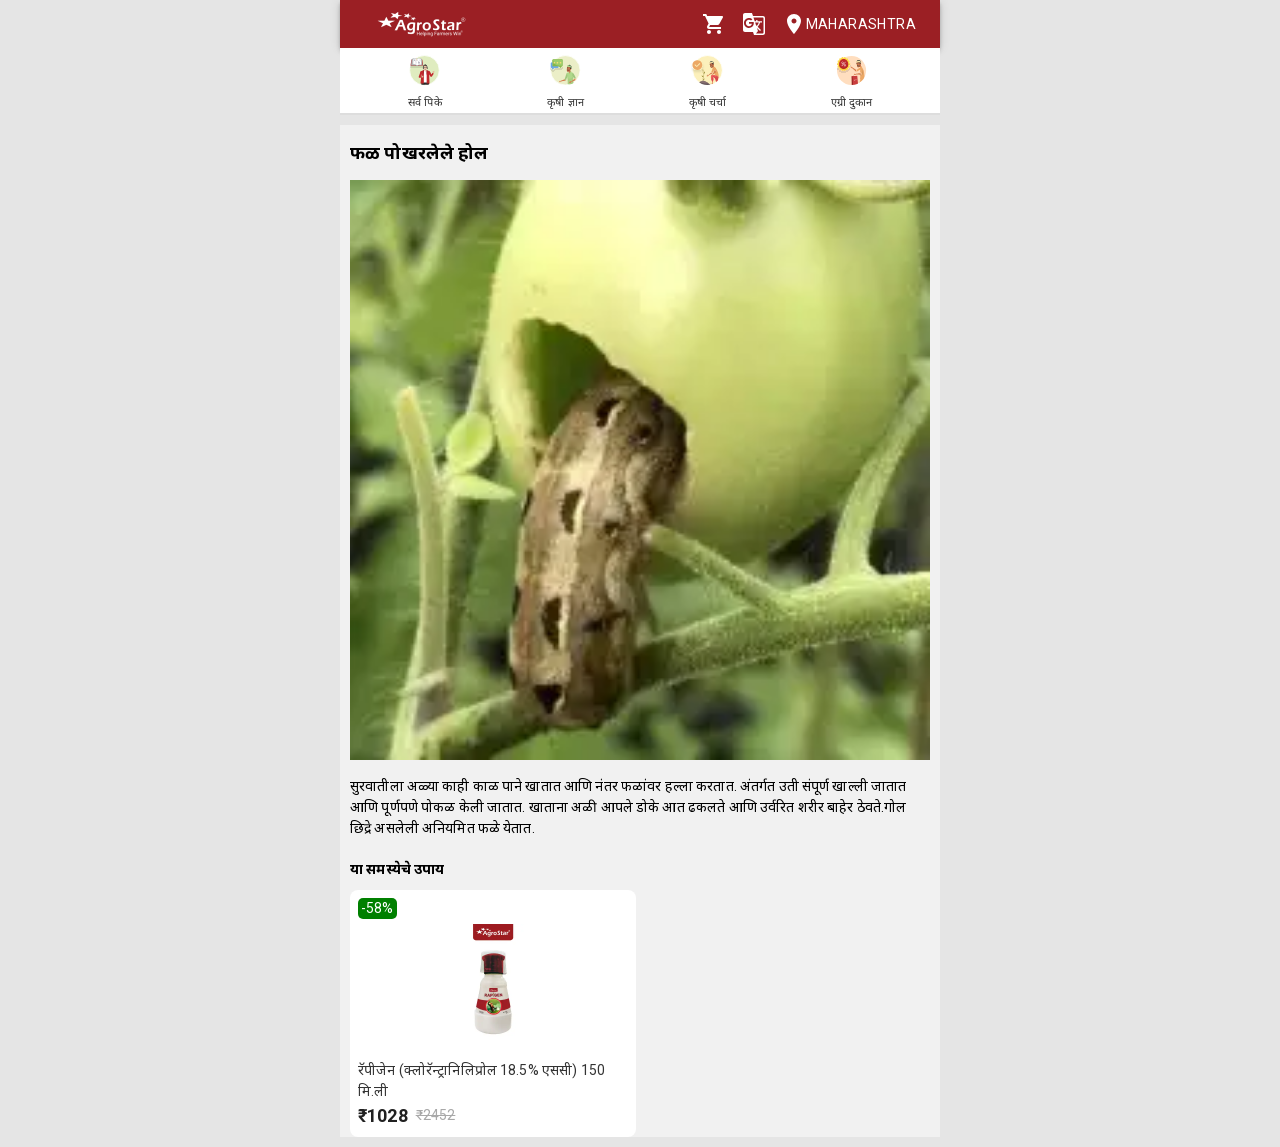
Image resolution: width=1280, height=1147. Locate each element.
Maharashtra (845, 24)
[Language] (754, 24)
